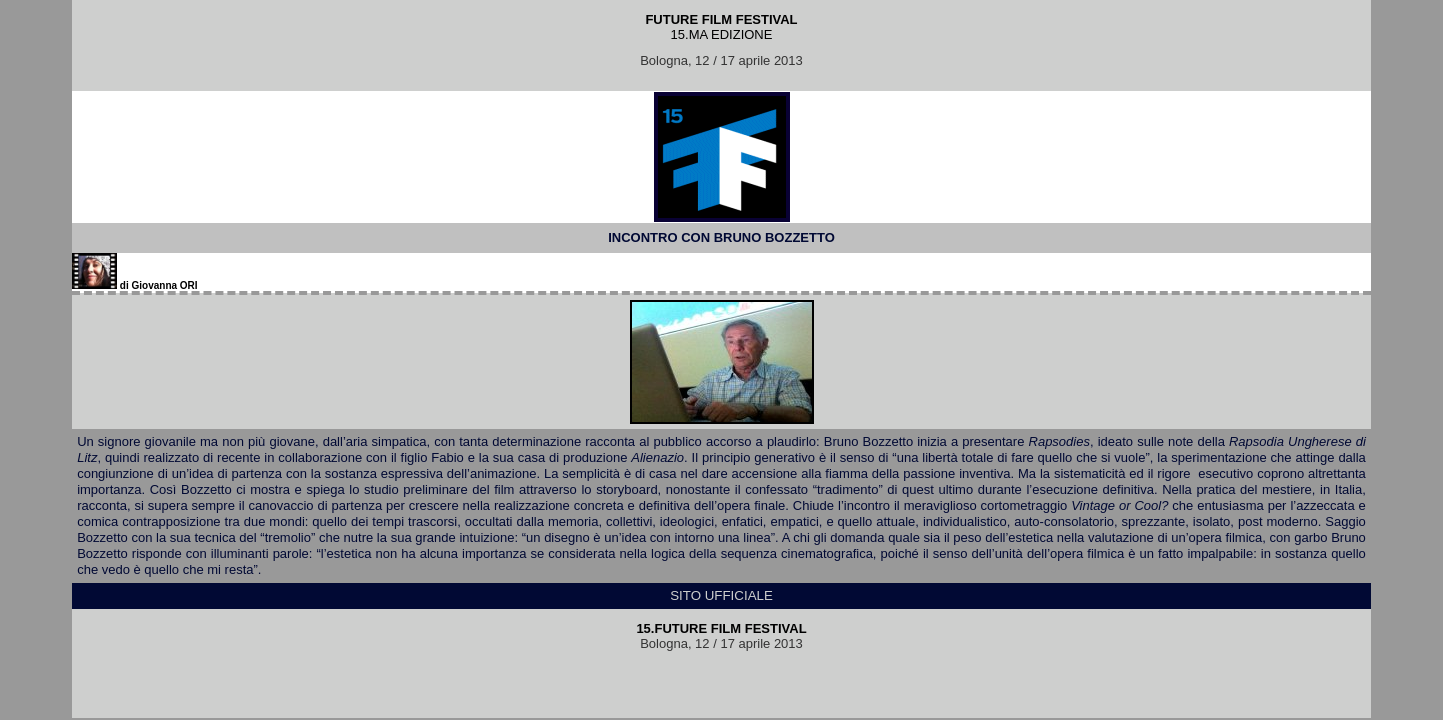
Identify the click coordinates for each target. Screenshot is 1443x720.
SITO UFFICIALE (721, 595)
